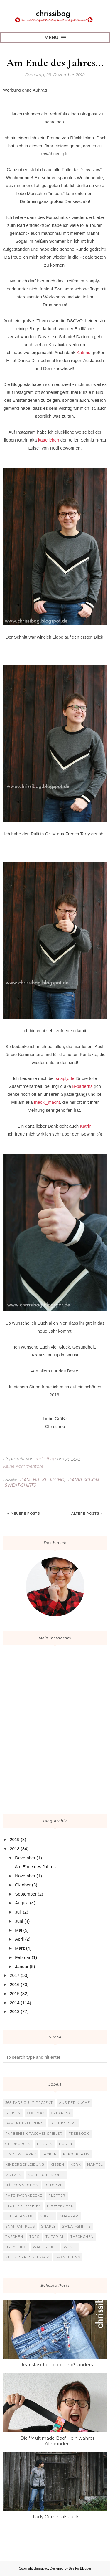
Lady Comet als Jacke (57, 2516)
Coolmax (36, 2113)
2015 (14, 1993)
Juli (18, 1911)
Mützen (13, 2175)
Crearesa (61, 2113)
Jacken (49, 2154)
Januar (21, 1966)
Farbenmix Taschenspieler (33, 2133)
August (22, 1902)
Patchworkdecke (23, 2195)
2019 (14, 1839)
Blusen (13, 2113)
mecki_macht (47, 1102)
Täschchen (82, 2237)
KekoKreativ (76, 2154)
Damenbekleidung (42, 1480)
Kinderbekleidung (24, 2164)
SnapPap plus (20, 2226)
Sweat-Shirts (20, 1485)
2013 (14, 2011)
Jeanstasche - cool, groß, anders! (57, 2364)
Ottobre (53, 2185)
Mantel (95, 2164)
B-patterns (82, 1086)
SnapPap (69, 2216)
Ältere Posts (85, 1513)
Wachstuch (45, 2247)
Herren (45, 2144)
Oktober (23, 1884)
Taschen (14, 2237)
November (25, 1875)
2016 (14, 1984)
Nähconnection (21, 2185)
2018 (14, 1848)
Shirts (47, 2216)
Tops (34, 2237)
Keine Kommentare (23, 1466)
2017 (14, 1975)
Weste (70, 2247)
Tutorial (54, 2237)
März (20, 1948)
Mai (18, 1930)
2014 (14, 2002)
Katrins (83, 352)
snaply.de (65, 1078)
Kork (75, 2164)
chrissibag (40, 2568)
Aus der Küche (74, 2103)
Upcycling (16, 2247)
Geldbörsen (18, 2144)
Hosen (65, 2144)
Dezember (25, 1857)
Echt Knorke (63, 2123)
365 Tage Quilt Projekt (29, 2103)
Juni (19, 1921)
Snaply (48, 2226)
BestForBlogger (80, 2568)
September (25, 1893)
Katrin (85, 1125)
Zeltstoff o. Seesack (27, 2257)
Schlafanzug (19, 2216)
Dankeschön (83, 1480)
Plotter (56, 2195)
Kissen (57, 2164)
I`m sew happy (20, 2154)
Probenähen (60, 2206)
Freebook (79, 2133)
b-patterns (67, 2257)
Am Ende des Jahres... (55, 62)
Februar (23, 1957)
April (19, 1938)
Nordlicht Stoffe (46, 2175)
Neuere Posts (25, 1513)
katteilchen (48, 439)
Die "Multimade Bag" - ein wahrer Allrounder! (57, 2440)
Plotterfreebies (23, 2206)
